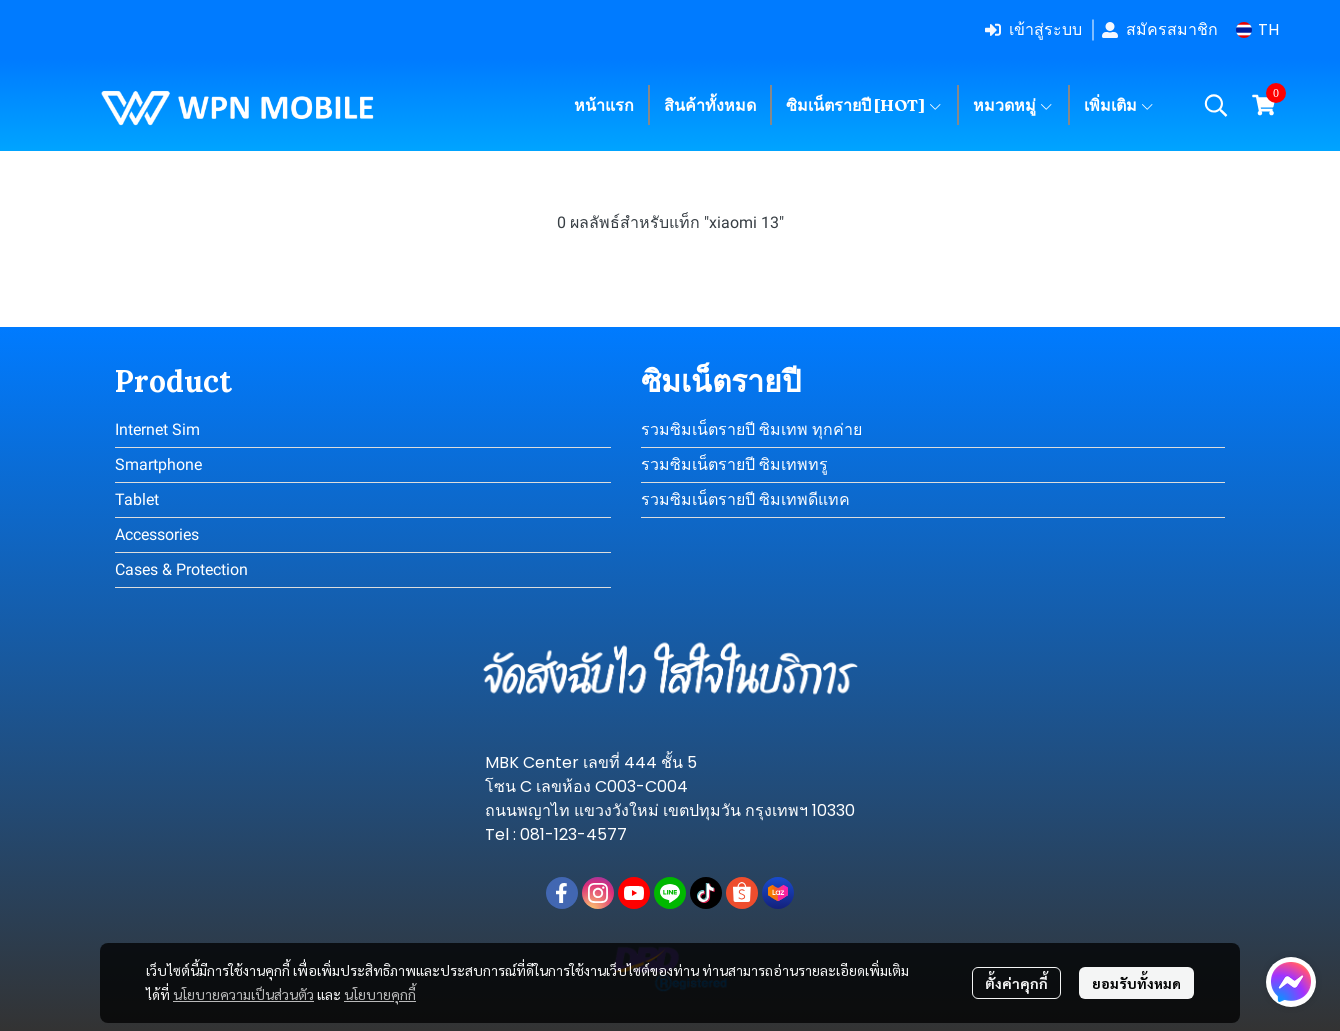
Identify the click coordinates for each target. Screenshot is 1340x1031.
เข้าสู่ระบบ (1033, 29)
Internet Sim (157, 429)
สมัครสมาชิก (1160, 29)
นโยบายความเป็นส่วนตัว (243, 994)
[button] (1257, 29)
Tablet (137, 499)
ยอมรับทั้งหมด (1136, 983)
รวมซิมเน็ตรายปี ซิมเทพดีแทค (745, 499)
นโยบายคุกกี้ (380, 994)
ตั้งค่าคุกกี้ (1016, 983)
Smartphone (158, 464)
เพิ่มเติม (1119, 105)
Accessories (157, 534)
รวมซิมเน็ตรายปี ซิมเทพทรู (734, 464)
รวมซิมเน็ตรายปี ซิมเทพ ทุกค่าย (751, 429)
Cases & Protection (181, 569)
